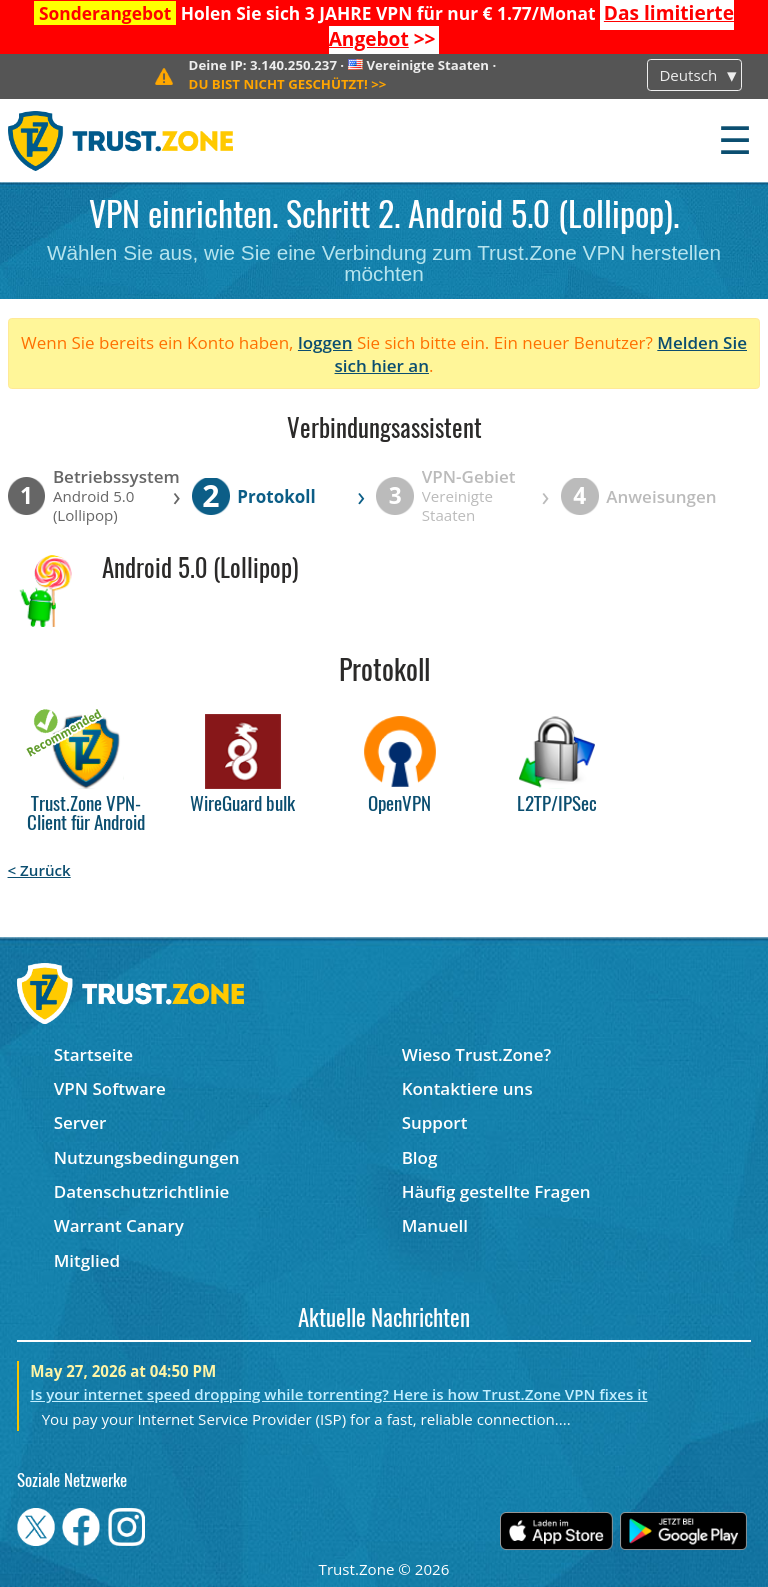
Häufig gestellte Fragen (496, 1191)
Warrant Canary (119, 1225)
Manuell (435, 1225)
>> (288, 84)
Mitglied (87, 1260)
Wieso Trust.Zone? (477, 1054)
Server (80, 1122)
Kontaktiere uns (467, 1088)
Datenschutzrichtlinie (142, 1191)
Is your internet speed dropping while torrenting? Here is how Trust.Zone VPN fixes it (338, 1394)
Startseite (93, 1054)
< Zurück (39, 870)
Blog (420, 1157)
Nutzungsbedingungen (147, 1157)
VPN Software (110, 1088)
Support (435, 1122)
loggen (325, 342)
